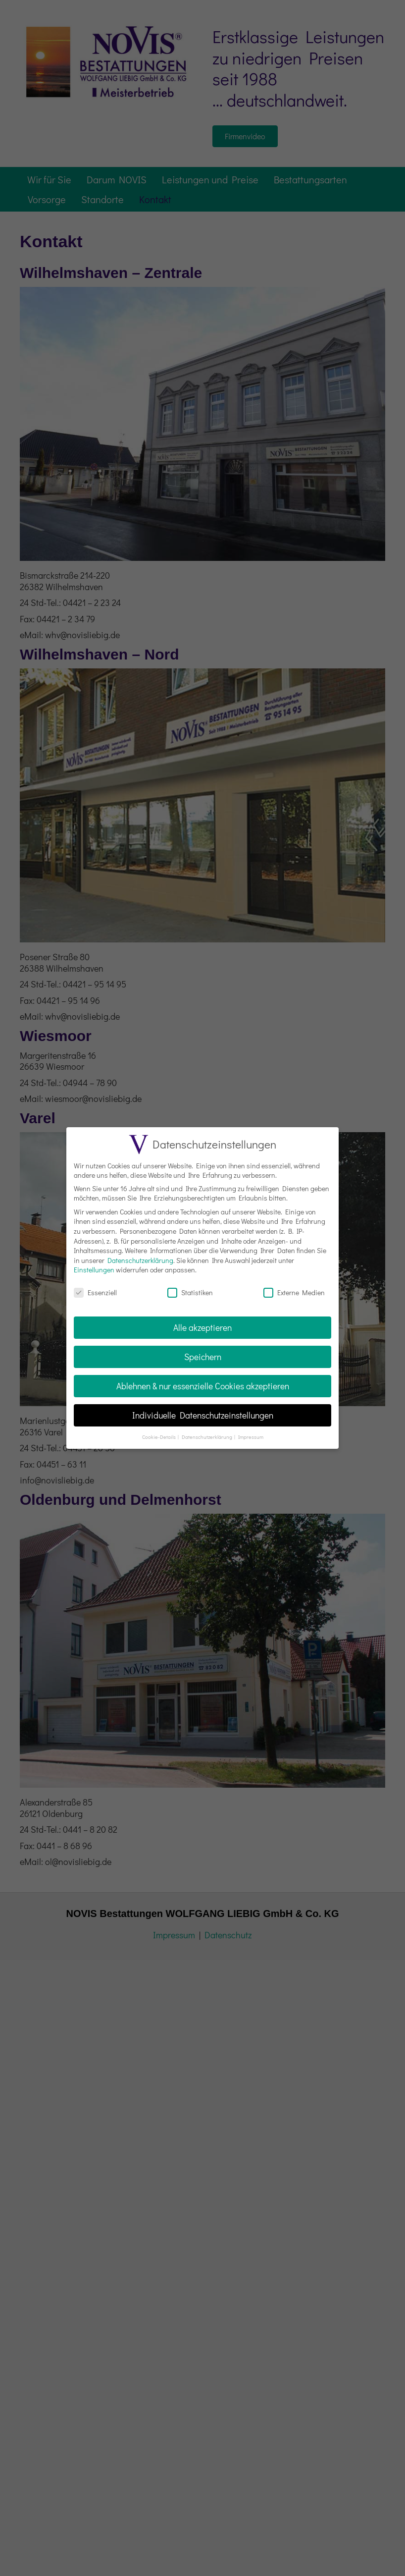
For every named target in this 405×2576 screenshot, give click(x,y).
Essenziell (95, 1292)
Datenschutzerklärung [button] (207, 1436)
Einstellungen (94, 1269)
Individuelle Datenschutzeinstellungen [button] (202, 1415)
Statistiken (190, 1292)
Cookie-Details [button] (159, 1436)
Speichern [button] (202, 1357)
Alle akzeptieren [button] (202, 1327)
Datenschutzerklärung (140, 1260)
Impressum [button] (250, 1436)
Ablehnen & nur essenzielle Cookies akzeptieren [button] (202, 1386)
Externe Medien (294, 1292)
